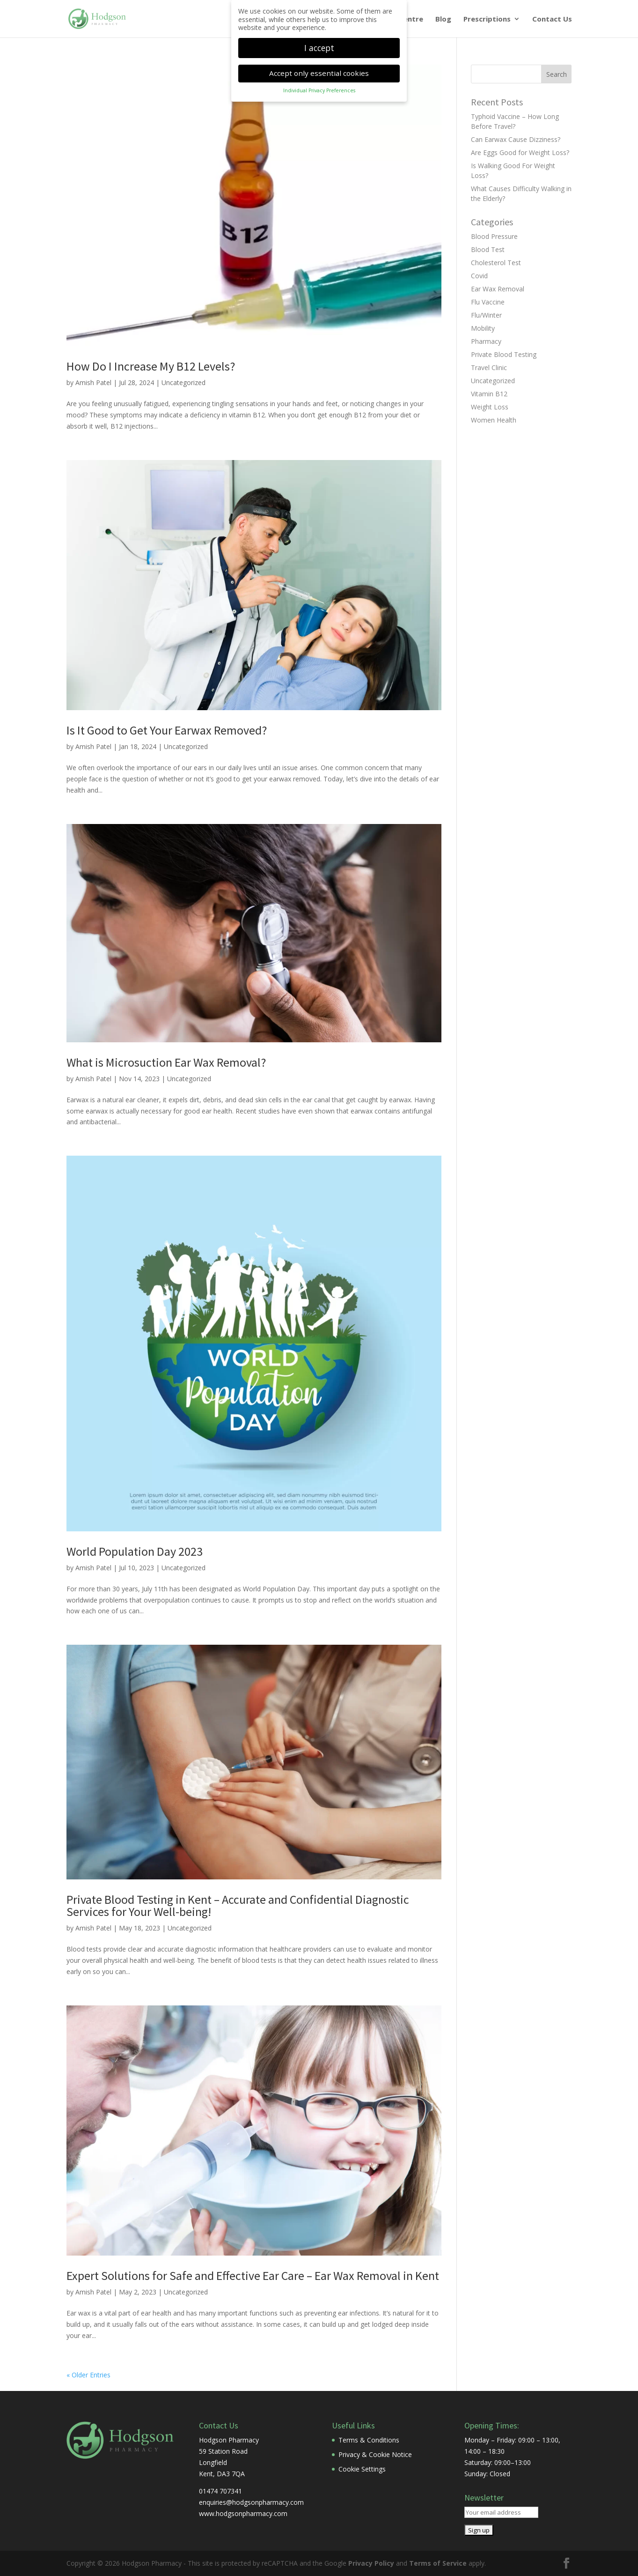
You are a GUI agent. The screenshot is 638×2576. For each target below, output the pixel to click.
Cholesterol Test (496, 262)
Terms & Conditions (368, 2439)
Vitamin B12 (489, 393)
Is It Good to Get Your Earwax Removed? (166, 730)
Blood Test (488, 249)
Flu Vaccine (488, 301)
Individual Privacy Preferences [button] (319, 90)
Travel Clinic (489, 367)
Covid (479, 275)
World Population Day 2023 (134, 1551)
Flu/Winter (486, 315)
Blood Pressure (494, 236)
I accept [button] (319, 47)
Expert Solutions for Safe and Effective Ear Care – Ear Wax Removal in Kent (252, 2275)
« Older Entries (88, 2374)
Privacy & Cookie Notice (375, 2454)
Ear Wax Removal (497, 288)
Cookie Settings (362, 2469)
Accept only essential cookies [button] (319, 73)
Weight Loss (489, 406)
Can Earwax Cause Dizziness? (515, 139)
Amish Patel (93, 382)
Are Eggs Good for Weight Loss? (520, 152)
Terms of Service (438, 2563)
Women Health (493, 420)
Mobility (483, 328)
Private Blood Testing (503, 354)
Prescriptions (487, 19)
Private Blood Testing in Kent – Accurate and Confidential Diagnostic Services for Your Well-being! (237, 1905)
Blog (443, 19)
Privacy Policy (371, 2563)
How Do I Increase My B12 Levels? (150, 366)
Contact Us (552, 19)
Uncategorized (183, 382)
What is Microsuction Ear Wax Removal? (166, 1062)
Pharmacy (486, 341)
